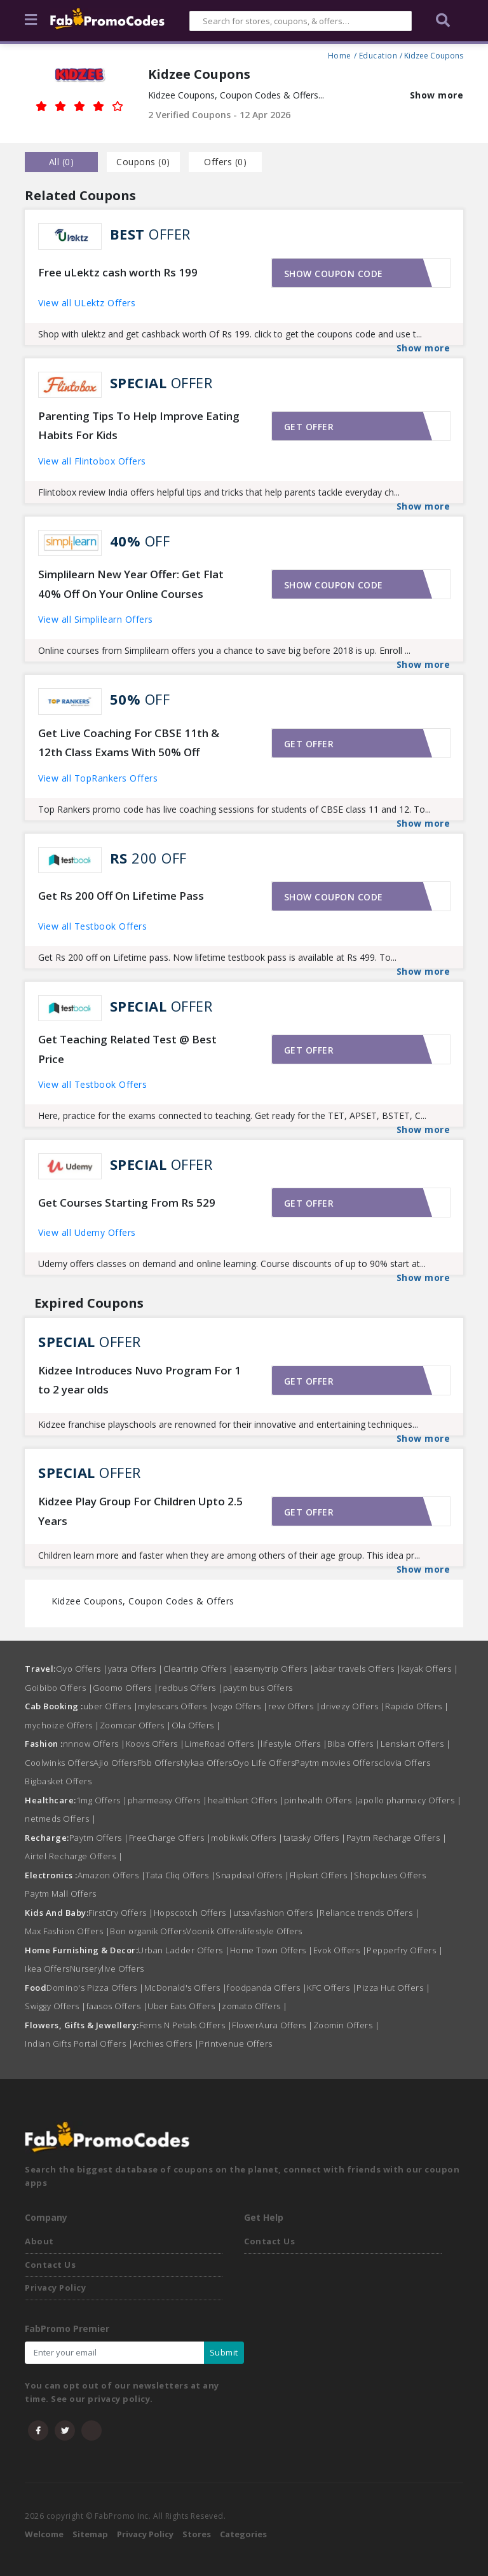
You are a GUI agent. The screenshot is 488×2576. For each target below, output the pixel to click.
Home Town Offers (271, 1950)
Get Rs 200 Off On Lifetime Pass (121, 895)
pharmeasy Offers (168, 1800)
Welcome (44, 2534)
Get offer (309, 427)
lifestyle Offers (294, 1743)
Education (378, 54)
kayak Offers (429, 1668)
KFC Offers (331, 1987)
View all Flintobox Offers (92, 461)
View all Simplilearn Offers (95, 619)
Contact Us (50, 2264)
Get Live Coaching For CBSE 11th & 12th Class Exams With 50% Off (128, 743)
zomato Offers (255, 2006)
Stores (196, 2534)
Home (339, 54)
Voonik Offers (214, 1931)
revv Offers (294, 1706)
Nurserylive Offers (107, 1968)
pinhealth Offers (321, 1800)
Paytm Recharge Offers (396, 1837)
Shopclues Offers (390, 1875)
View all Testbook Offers (92, 926)
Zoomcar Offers (136, 1725)
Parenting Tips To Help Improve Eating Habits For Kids (139, 426)
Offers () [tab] (225, 162)
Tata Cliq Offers (180, 1875)
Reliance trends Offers (369, 1912)
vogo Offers (241, 1706)
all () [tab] (61, 162)
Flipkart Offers (322, 1875)
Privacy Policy (55, 2287)
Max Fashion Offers (67, 1931)
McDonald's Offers (185, 1987)
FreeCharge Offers (170, 1837)
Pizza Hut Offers (393, 1987)
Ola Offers (196, 1725)
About (39, 2241)
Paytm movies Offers (337, 1762)
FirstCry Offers (121, 1912)
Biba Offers (354, 1743)
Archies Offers (166, 2043)
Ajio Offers (115, 1762)
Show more (437, 95)
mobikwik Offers (247, 1837)
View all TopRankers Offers (98, 778)
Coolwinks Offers (59, 1762)
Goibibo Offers (59, 1687)
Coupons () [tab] (143, 162)
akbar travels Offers (357, 1668)
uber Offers (111, 1706)
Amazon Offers (112, 1875)
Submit (224, 2352)
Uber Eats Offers (184, 2006)
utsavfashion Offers (276, 1912)
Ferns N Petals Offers (186, 2025)
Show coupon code (333, 274)
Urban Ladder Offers (184, 1950)
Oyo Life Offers (264, 1762)
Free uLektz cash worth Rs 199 (118, 272)
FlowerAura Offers (272, 2025)
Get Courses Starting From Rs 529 (126, 1202)
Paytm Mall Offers (61, 1893)
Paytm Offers (99, 1837)
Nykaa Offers (206, 1762)
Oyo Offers (82, 1668)
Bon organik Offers (148, 1931)
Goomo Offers (125, 1687)
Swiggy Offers (55, 2006)
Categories (243, 2534)
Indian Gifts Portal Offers (79, 2043)
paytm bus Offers (258, 1687)
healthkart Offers (246, 1800)
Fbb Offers (158, 1762)
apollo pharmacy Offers (409, 1800)
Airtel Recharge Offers (74, 1856)
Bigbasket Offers (58, 1781)
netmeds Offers (60, 1818)
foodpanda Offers (267, 1987)
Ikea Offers (47, 1968)
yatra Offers (135, 1668)
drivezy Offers (352, 1706)
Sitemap (90, 2534)
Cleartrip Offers (198, 1668)
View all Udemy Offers (87, 1232)
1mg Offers (102, 1800)
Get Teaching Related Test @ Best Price (127, 1049)
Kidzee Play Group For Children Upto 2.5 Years (140, 1511)
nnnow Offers (94, 1743)
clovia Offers (405, 1762)
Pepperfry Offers (405, 1950)
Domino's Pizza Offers (95, 1987)
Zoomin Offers (346, 2025)
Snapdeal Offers (252, 1875)
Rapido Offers (417, 1706)
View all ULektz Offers (86, 303)
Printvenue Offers (236, 2043)
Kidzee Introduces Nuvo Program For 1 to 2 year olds (139, 1380)
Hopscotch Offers (193, 1912)
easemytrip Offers (274, 1668)
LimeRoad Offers (223, 1743)
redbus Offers (190, 1687)
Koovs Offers (155, 1743)
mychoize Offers (62, 1725)
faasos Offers (117, 2006)
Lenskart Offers (416, 1743)
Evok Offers (340, 1950)
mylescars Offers (176, 1706)
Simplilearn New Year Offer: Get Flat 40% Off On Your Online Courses (131, 584)
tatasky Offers (314, 1837)
